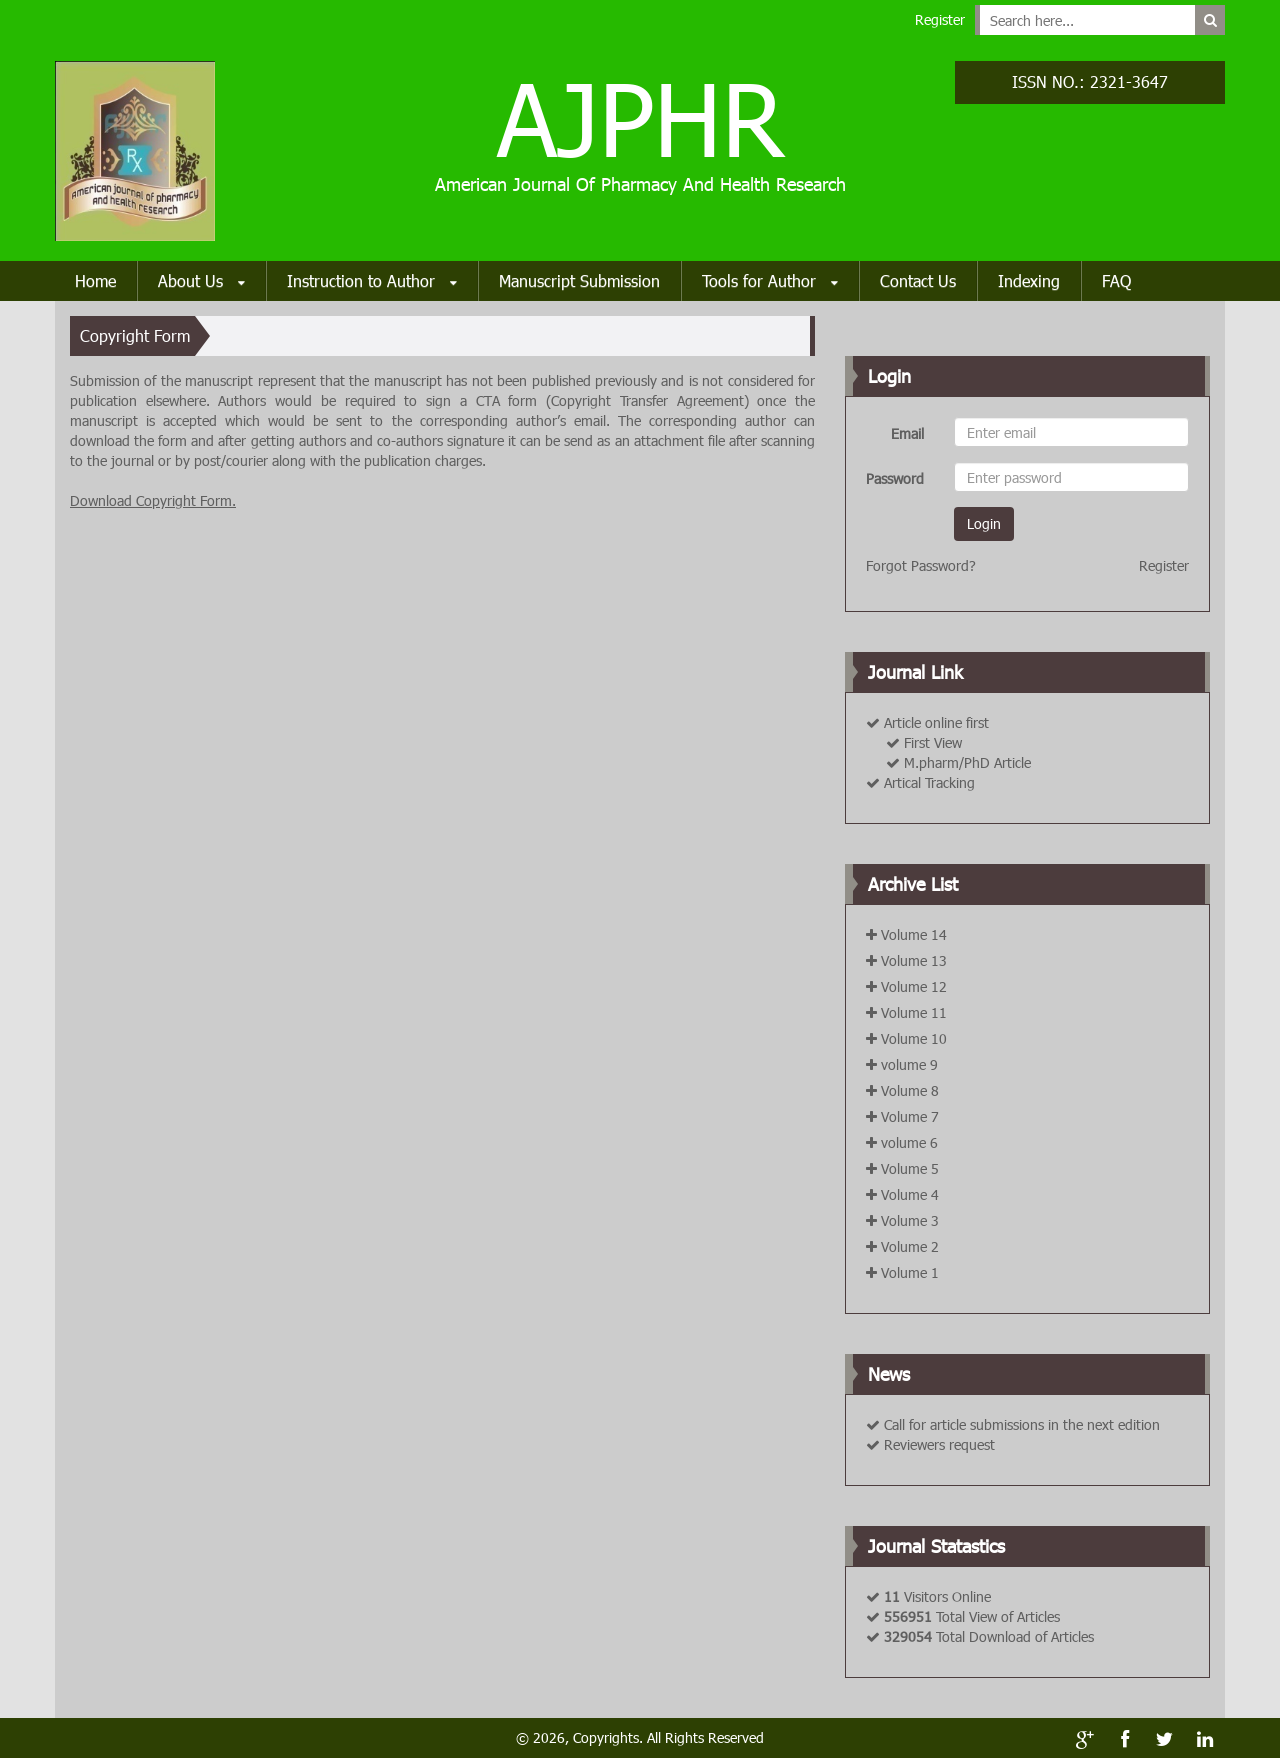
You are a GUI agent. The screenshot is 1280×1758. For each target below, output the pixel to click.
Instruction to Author (372, 282)
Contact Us (918, 280)
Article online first (936, 722)
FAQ (1116, 280)
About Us (201, 282)
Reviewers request (939, 1444)
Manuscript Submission (579, 280)
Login (984, 523)
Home (95, 280)
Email (907, 433)
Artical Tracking (929, 782)
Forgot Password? (921, 565)
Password (895, 478)
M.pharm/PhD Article (967, 762)
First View (933, 742)
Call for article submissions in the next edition (1022, 1424)
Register (940, 19)
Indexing (1029, 280)
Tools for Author (770, 282)
